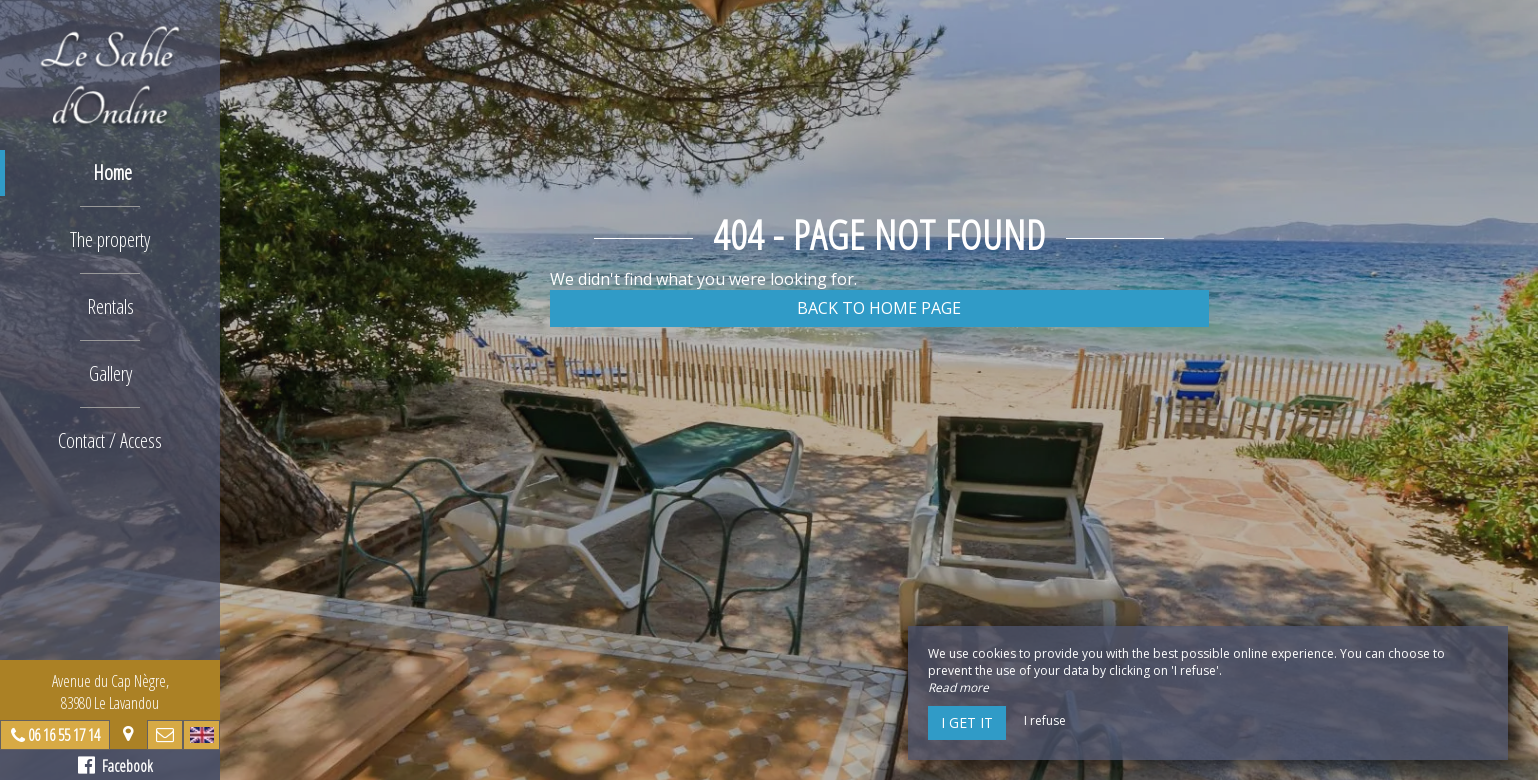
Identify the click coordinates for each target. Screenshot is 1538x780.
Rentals (110, 306)
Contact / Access (110, 440)
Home (112, 172)
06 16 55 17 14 (64, 735)
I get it (967, 722)
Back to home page (879, 308)
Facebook (115, 766)
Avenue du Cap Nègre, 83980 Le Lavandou (110, 692)
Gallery (110, 373)
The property (110, 239)
